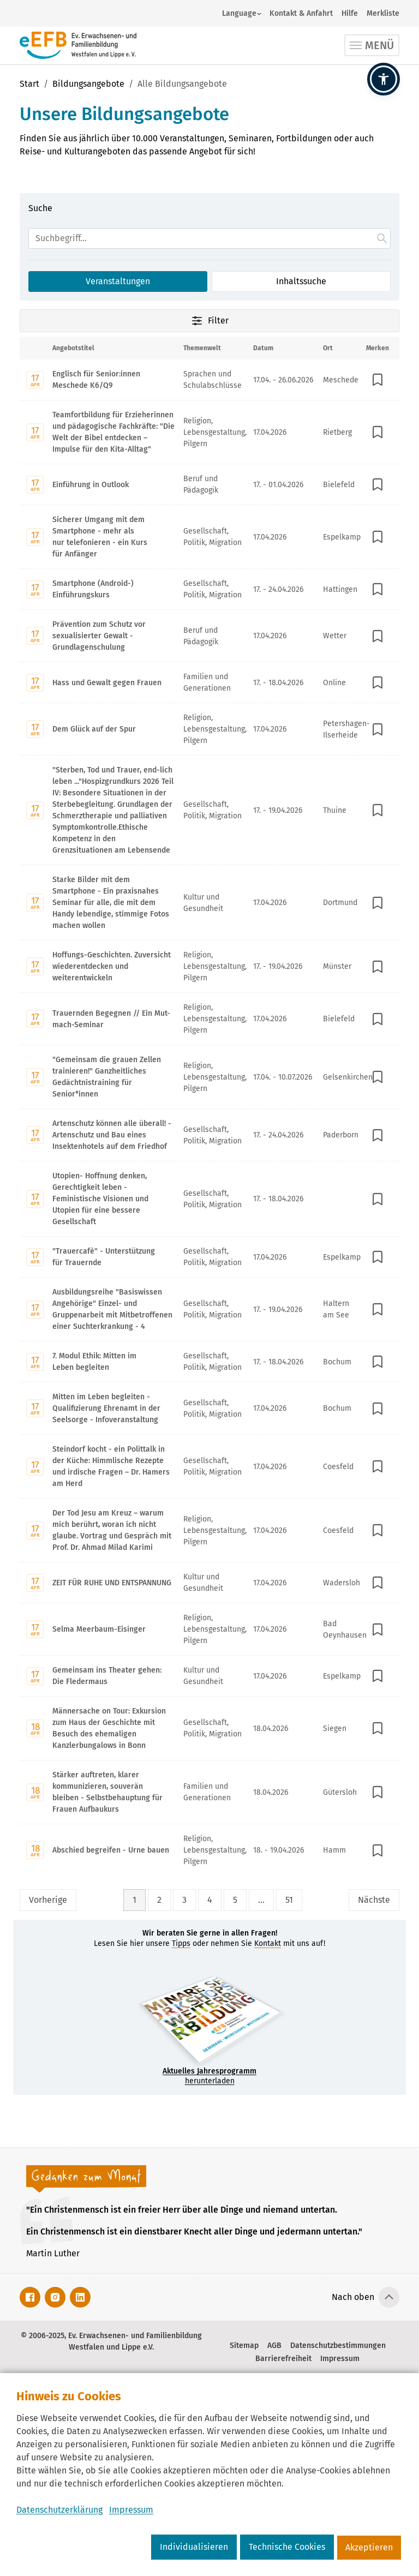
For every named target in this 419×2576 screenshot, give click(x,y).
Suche (40, 208)
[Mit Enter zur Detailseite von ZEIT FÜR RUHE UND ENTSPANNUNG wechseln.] (209, 1582)
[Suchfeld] (209, 238)
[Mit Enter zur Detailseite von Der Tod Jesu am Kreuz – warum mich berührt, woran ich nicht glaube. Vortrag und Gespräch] (209, 1530)
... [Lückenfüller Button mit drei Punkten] (261, 1900)
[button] (383, 79)
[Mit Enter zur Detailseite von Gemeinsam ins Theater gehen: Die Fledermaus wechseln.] (209, 1675)
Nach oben (353, 2297)
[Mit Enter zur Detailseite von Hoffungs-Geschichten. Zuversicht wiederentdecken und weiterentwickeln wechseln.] (209, 966)
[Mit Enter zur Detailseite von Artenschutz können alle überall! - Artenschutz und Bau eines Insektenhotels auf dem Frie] (209, 1135)
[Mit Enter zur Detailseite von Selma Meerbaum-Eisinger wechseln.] (209, 1629)
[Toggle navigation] (371, 45)
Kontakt (267, 1943)
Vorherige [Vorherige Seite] (48, 1900)
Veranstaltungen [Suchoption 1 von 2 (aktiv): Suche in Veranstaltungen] (118, 281)
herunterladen (209, 2076)
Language (239, 13)
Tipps (181, 1943)
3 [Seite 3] (184, 1900)
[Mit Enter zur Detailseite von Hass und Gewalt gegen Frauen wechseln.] (209, 682)
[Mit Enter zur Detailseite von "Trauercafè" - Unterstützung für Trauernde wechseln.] (209, 1256)
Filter (209, 320)
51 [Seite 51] (289, 1900)
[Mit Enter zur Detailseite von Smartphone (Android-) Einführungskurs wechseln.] (209, 588)
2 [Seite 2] (159, 1900)
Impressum (131, 2510)
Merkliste (383, 13)
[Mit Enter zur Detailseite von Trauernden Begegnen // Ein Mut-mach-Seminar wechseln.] (209, 1018)
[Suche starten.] (382, 238)
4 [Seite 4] (209, 1900)
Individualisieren (194, 2547)
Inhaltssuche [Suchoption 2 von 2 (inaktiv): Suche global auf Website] (301, 281)
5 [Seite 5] (235, 1900)
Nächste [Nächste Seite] (374, 1900)
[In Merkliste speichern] (377, 380)
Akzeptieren (369, 2547)
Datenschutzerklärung (59, 2510)
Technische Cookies (287, 2547)
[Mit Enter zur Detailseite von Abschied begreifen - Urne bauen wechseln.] (209, 1850)
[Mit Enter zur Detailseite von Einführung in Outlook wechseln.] (209, 484)
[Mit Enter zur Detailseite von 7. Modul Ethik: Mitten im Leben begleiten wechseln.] (209, 1361)
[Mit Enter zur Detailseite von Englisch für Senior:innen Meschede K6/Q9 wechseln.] (209, 380)
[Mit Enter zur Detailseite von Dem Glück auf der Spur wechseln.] (209, 729)
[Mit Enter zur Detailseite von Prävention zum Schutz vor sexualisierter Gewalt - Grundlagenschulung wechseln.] (209, 635)
